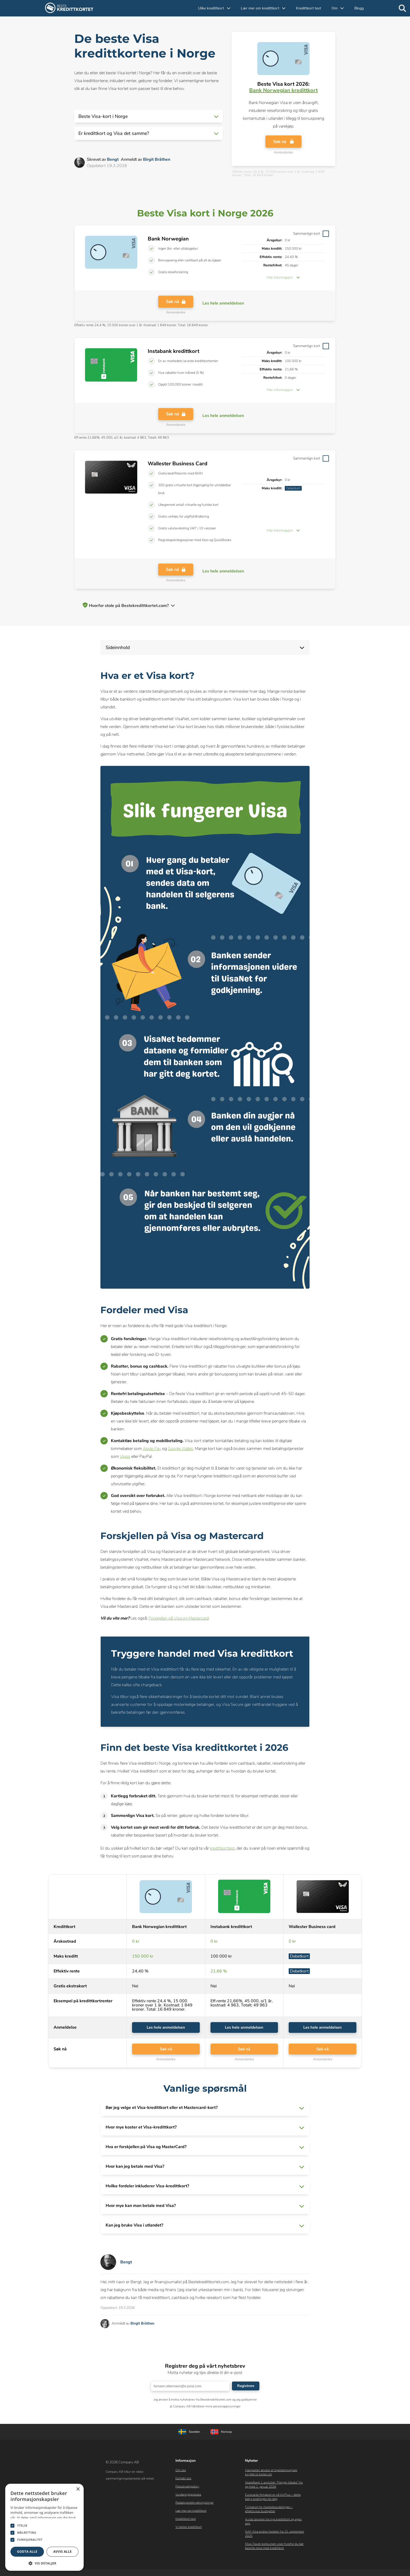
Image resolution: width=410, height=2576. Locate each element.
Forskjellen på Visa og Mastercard (179, 1618)
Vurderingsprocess (188, 2497)
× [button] (78, 2489)
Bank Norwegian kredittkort (283, 90)
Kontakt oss (183, 2481)
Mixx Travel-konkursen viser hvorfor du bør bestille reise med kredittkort (274, 2548)
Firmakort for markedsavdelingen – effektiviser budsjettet (269, 2511)
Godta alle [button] (27, 2551)
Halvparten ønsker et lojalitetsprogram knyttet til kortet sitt (271, 2474)
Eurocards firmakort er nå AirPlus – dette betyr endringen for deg (273, 2499)
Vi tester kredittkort (188, 2529)
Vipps (125, 1456)
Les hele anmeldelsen (166, 2028)
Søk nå (283, 143)
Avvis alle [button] (62, 2551)
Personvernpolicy (187, 2489)
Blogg (359, 8)
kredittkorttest (222, 1848)
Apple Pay (152, 1448)
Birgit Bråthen (156, 159)
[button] (148, 116)
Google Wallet (180, 1448)
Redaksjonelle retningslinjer (194, 2505)
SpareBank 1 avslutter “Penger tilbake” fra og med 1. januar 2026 (274, 2487)
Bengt (113, 159)
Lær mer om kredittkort (191, 2513)
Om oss (180, 2472)
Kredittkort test (308, 8)
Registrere (245, 2388)
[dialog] (44, 2527)
